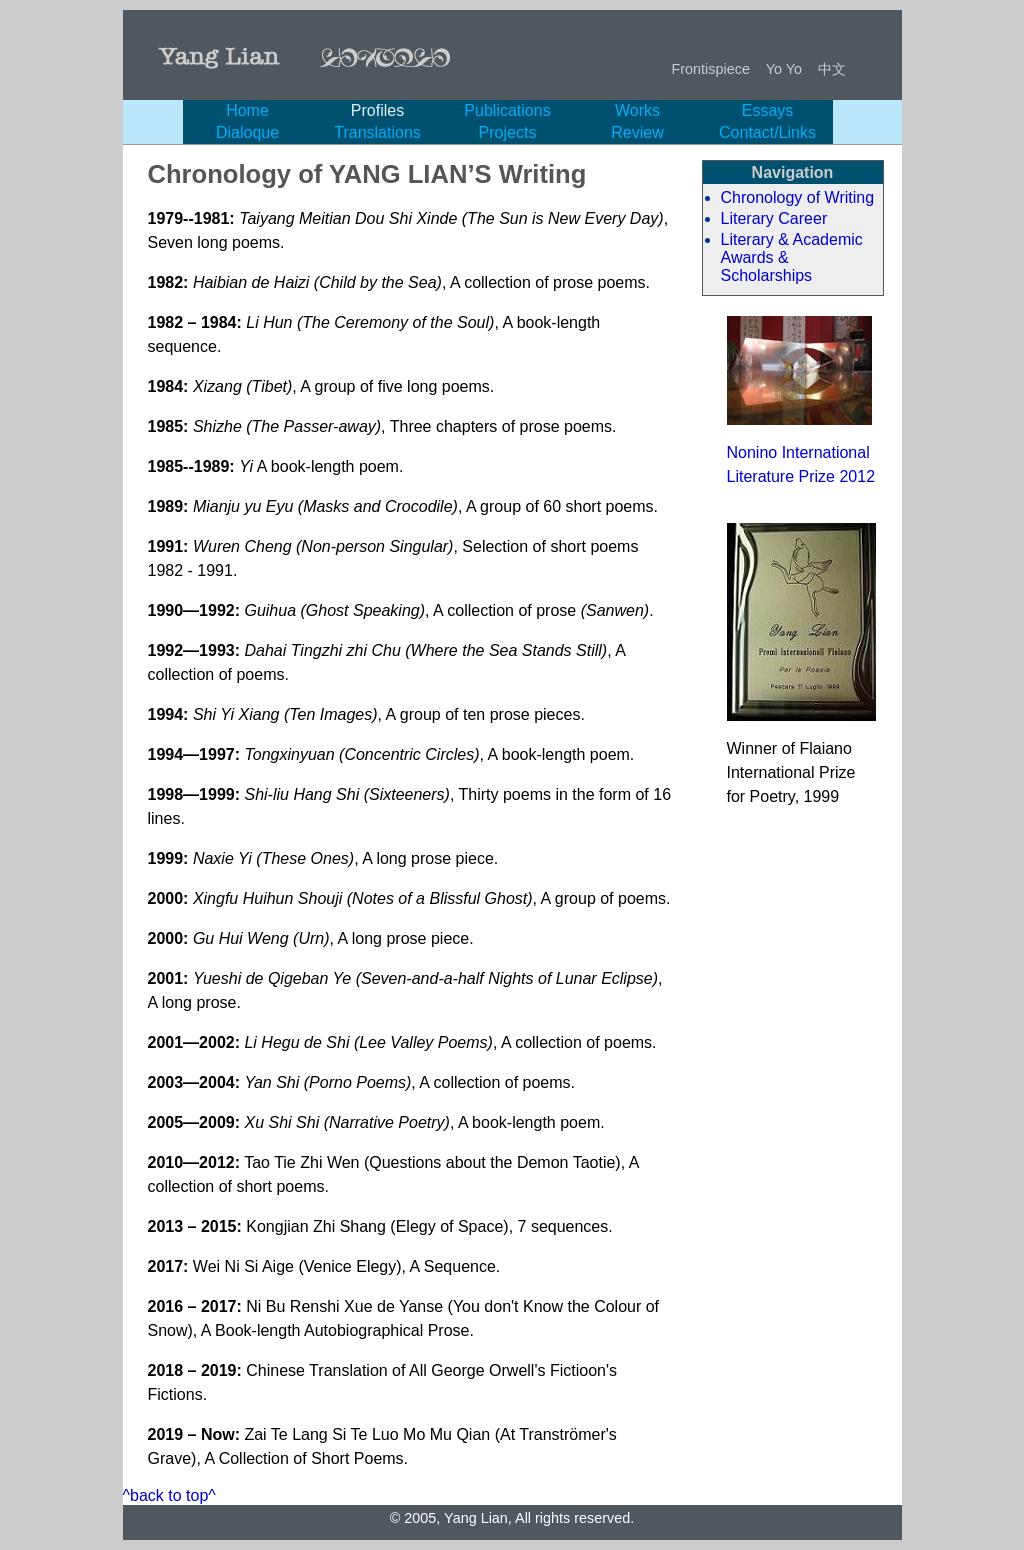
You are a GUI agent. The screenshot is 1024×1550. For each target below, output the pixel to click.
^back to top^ (169, 1495)
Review (637, 132)
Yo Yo (784, 69)
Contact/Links (767, 132)
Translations (377, 132)
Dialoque (247, 132)
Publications (507, 110)
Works (637, 110)
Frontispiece (711, 69)
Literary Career (774, 218)
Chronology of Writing (798, 197)
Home (247, 110)
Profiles (377, 110)
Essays (768, 110)
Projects (508, 132)
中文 (832, 69)
